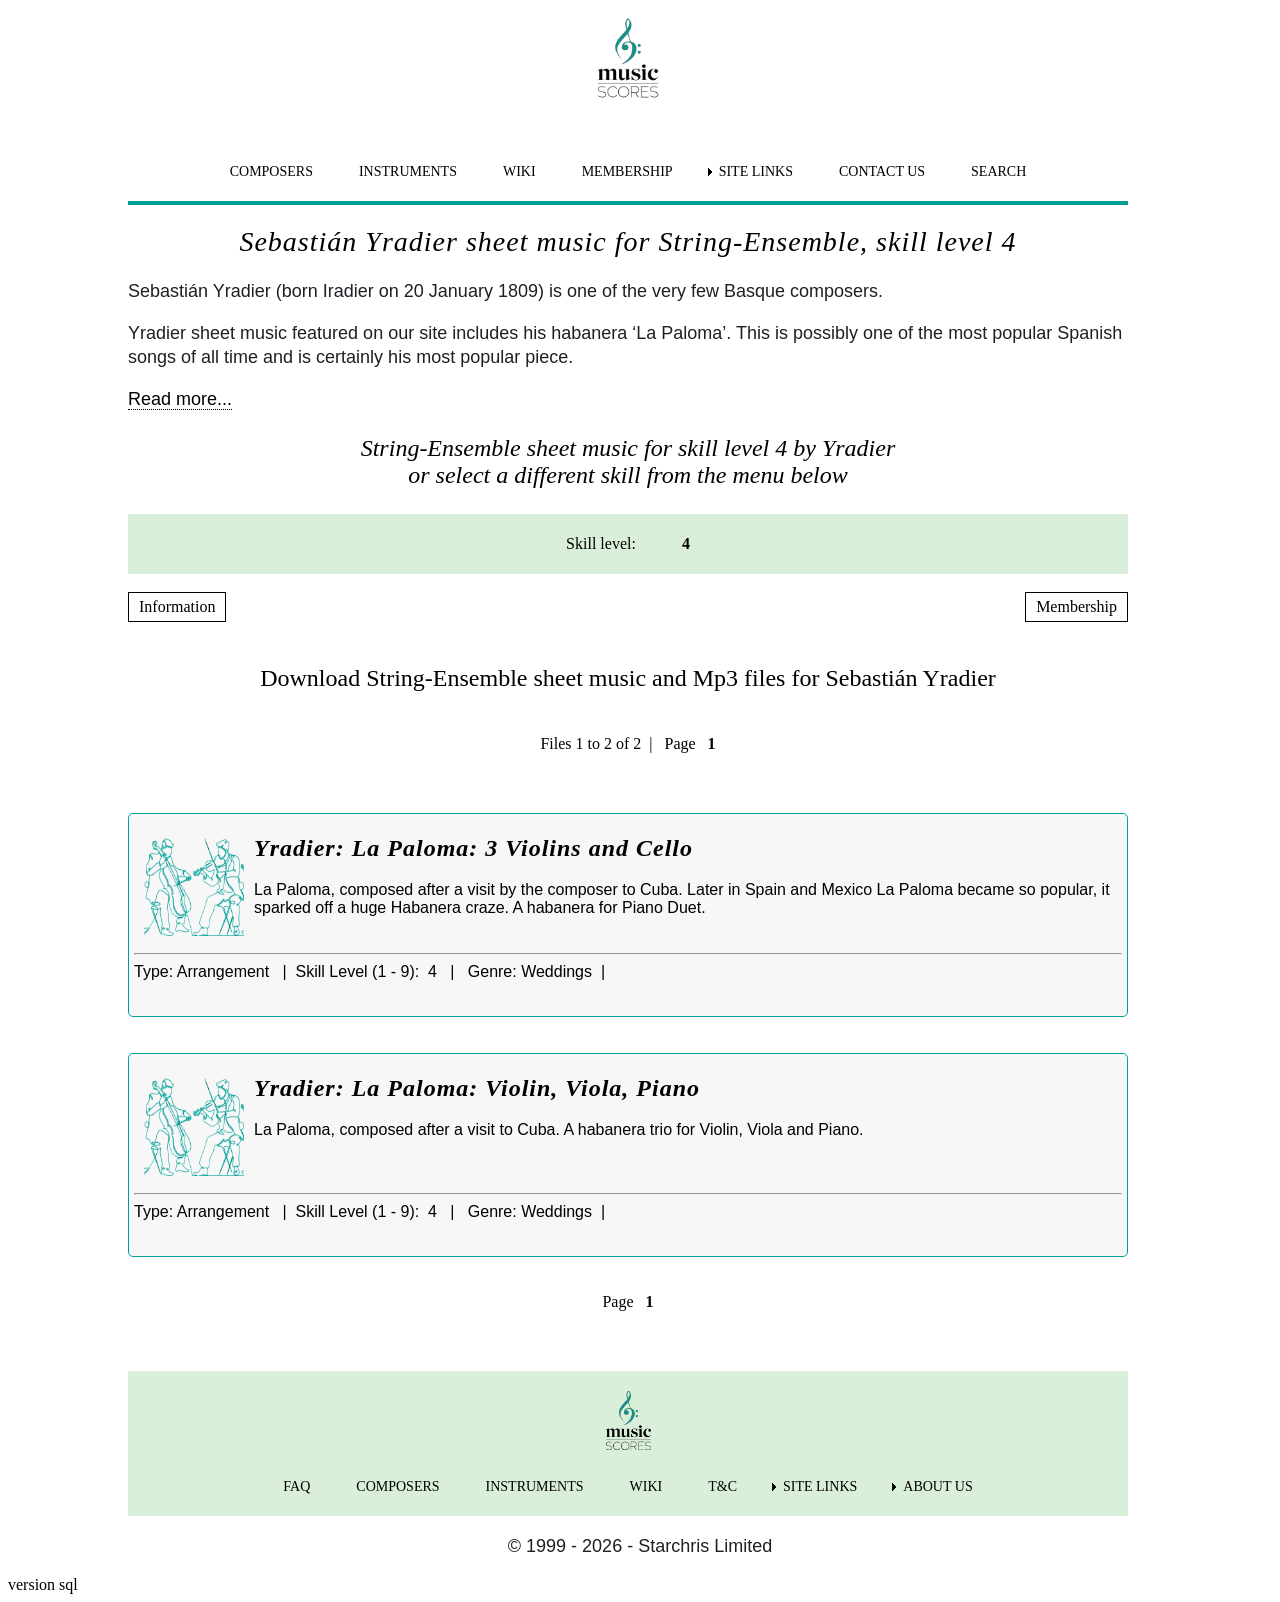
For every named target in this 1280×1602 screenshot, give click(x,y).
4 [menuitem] (686, 543)
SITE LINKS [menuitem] (756, 171)
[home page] (628, 58)
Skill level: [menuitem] (601, 543)
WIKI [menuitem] (519, 171)
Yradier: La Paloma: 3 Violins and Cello (473, 848)
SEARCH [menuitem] (998, 171)
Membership (1076, 606)
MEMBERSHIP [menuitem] (627, 171)
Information (177, 606)
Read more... (180, 399)
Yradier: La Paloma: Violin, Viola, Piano (477, 1088)
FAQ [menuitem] (296, 1486)
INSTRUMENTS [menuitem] (408, 171)
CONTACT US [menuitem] (882, 171)
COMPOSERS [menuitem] (271, 171)
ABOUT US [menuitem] (937, 1486)
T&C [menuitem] (722, 1486)
